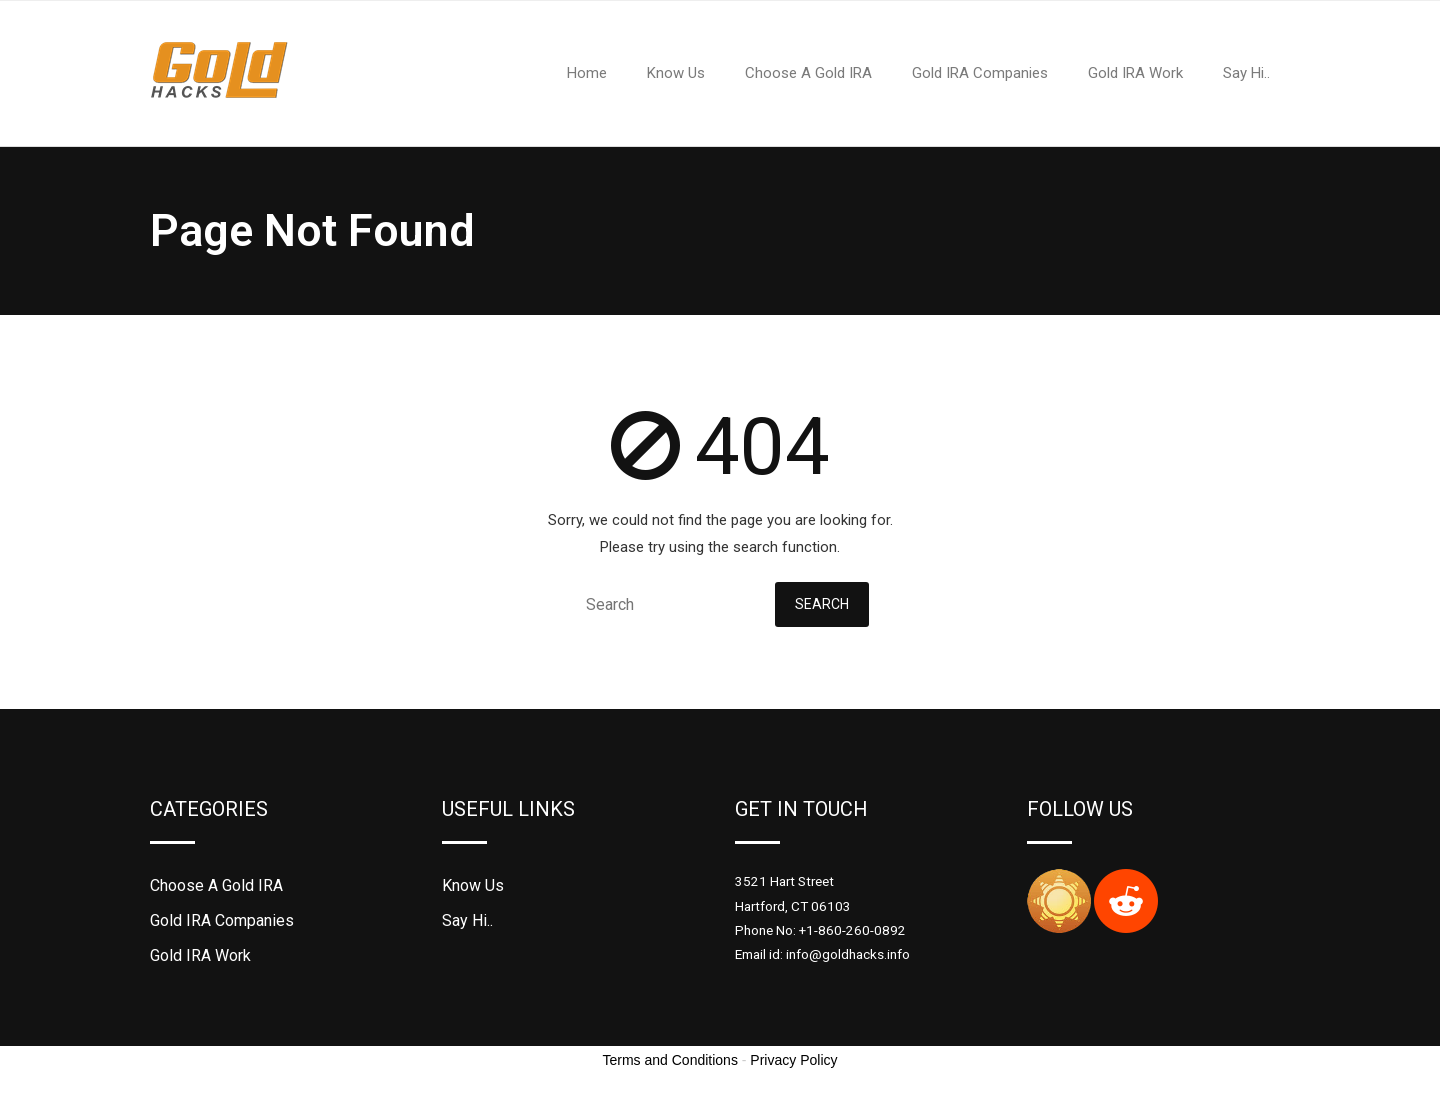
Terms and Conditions (670, 1060)
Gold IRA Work (200, 955)
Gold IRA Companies (222, 920)
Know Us (473, 885)
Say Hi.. (467, 920)
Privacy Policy (793, 1060)
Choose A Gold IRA (216, 885)
